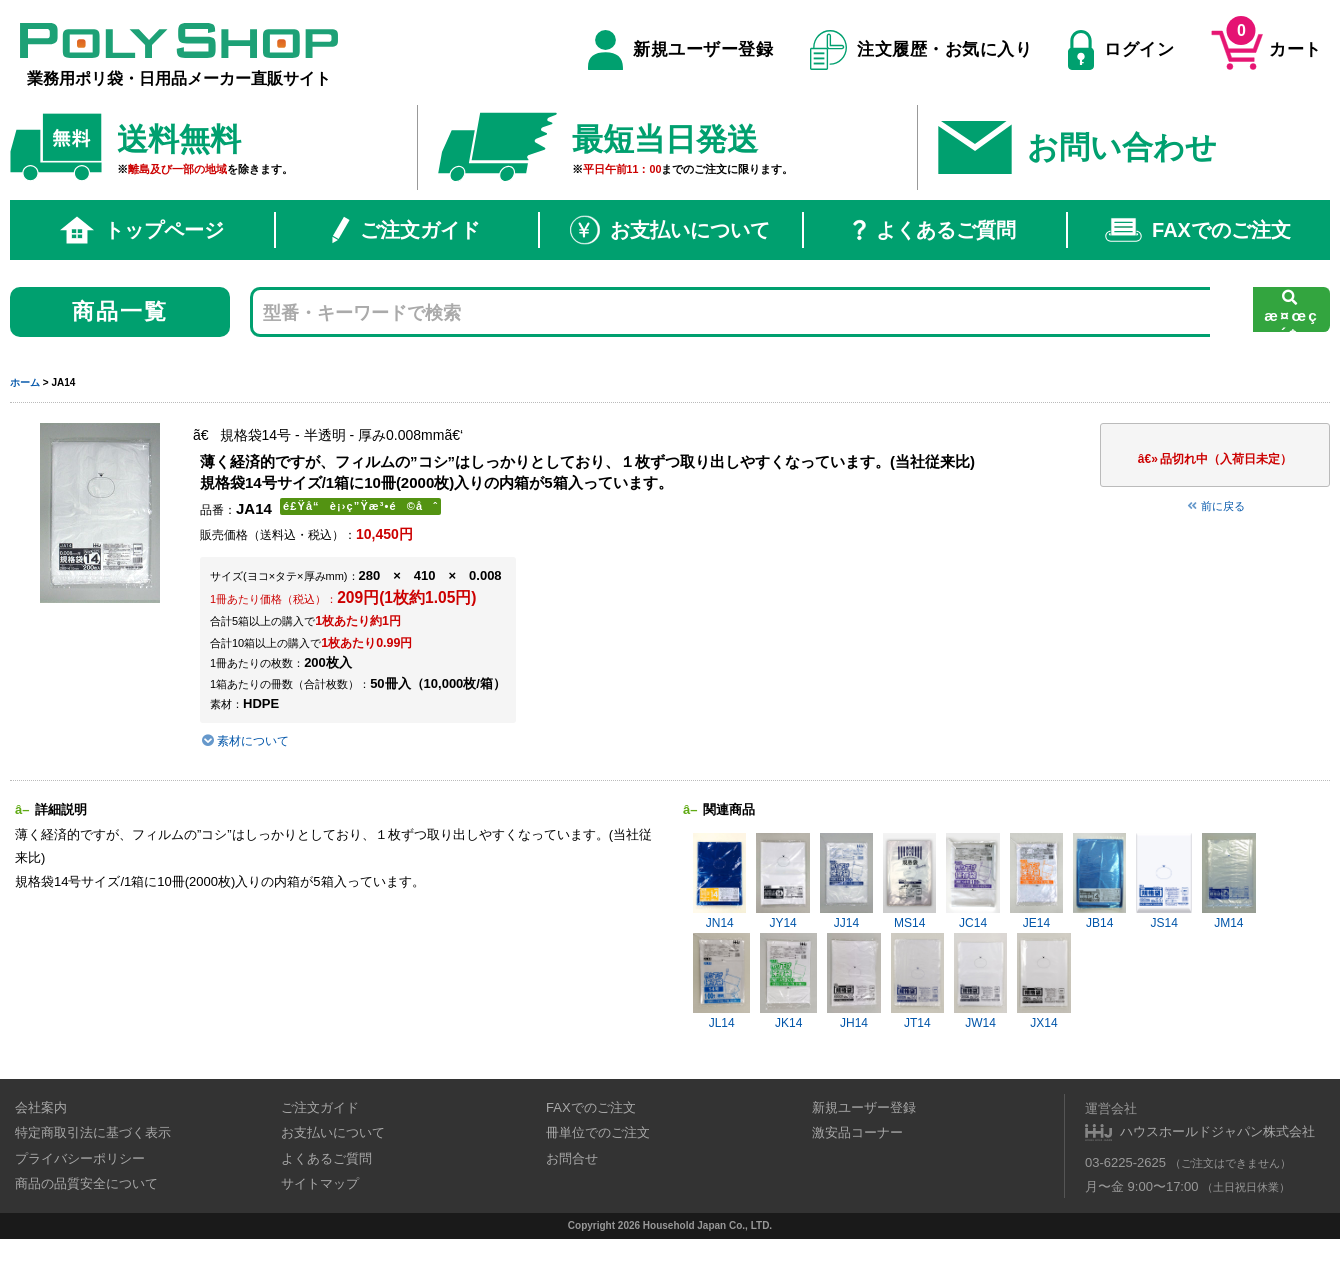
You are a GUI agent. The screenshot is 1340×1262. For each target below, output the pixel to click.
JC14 (972, 881)
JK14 (788, 981)
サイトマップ (320, 1183)
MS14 (909, 881)
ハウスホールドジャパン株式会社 (1217, 1131)
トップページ (142, 230)
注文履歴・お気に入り (921, 50)
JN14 (719, 881)
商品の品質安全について (86, 1183)
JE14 (1036, 881)
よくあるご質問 (934, 230)
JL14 (721, 981)
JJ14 (846, 881)
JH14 (853, 981)
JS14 (1164, 881)
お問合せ (572, 1158)
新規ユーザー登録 (680, 50)
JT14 (917, 981)
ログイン (1121, 50)
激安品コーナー (857, 1132)
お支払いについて (670, 230)
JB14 (1099, 881)
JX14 (1043, 981)
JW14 (980, 981)
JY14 (782, 881)
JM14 (1228, 881)
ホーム (25, 382)
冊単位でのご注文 (598, 1132)
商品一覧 (120, 311)
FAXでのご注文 (1198, 230)
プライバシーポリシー (80, 1158)
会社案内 (41, 1107)
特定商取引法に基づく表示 (93, 1132)
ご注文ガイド (406, 230)
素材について (244, 741)
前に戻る (1215, 506)
